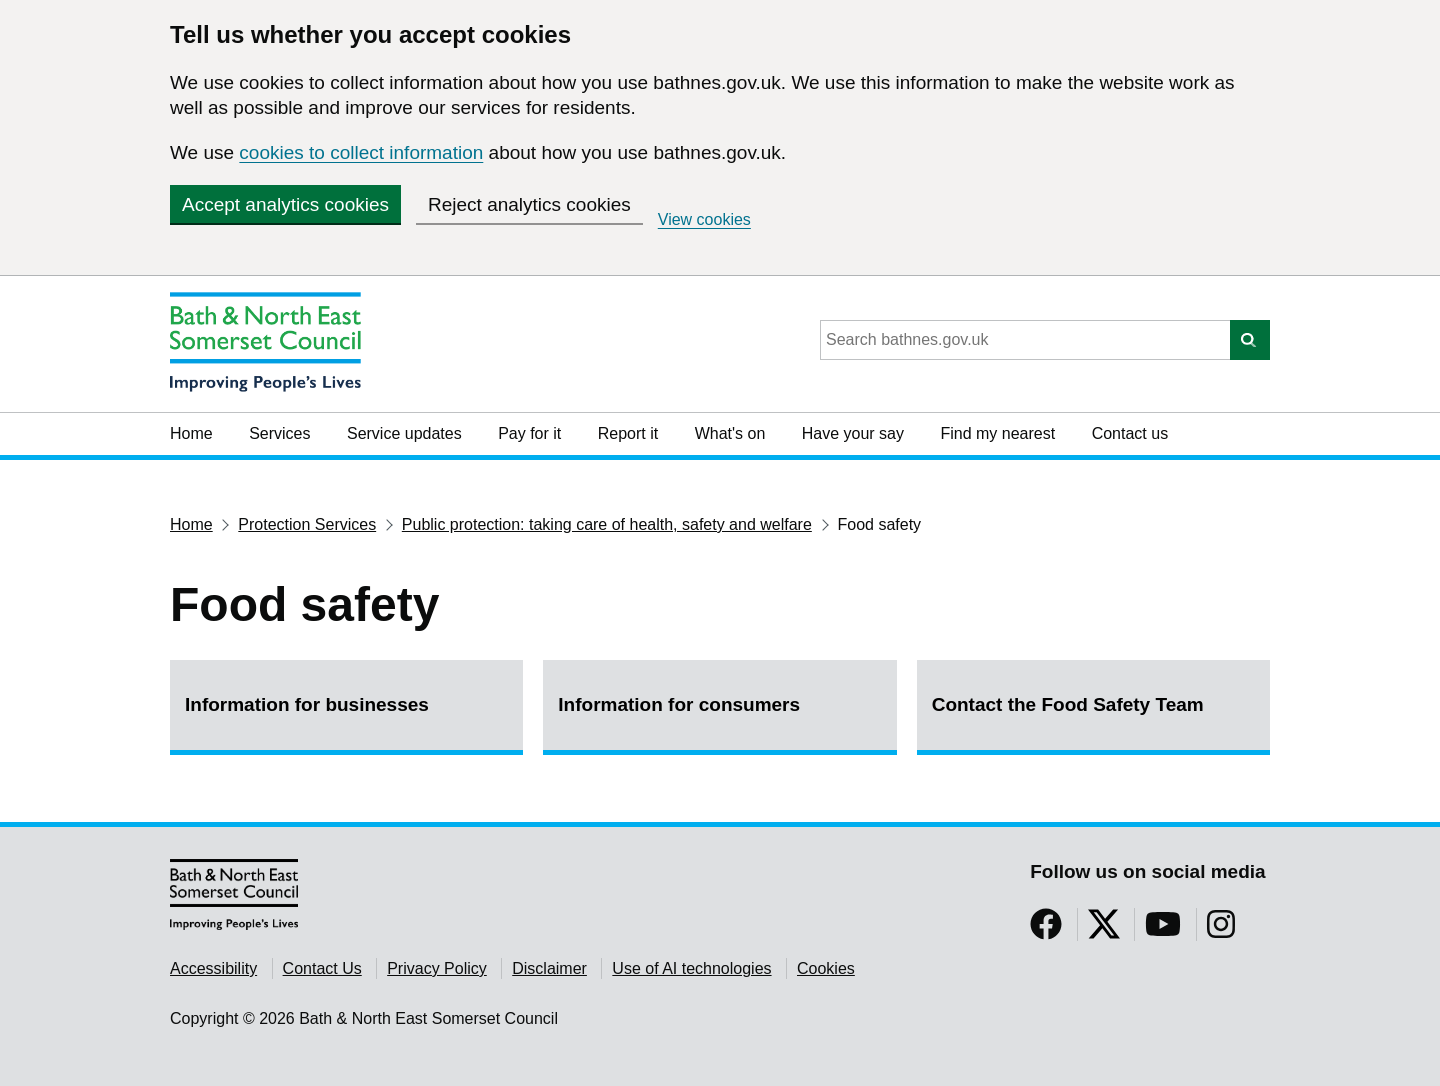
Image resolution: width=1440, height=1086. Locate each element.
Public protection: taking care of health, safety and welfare (607, 524)
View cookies (704, 219)
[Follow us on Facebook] (1046, 930)
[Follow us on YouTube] (1163, 930)
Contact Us (322, 968)
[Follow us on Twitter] (1104, 930)
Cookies (826, 968)
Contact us (1130, 433)
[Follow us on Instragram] (1221, 930)
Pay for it (529, 433)
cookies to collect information (361, 152)
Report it (628, 433)
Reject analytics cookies (529, 204)
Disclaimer (549, 968)
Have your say (853, 433)
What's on (730, 433)
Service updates (404, 433)
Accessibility (213, 968)
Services (279, 433)
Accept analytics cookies (285, 204)
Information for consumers (679, 704)
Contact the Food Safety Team (1068, 704)
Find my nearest (997, 433)
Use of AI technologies (691, 968)
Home (191, 433)
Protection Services (307, 524)
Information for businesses (307, 704)
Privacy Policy (437, 968)
